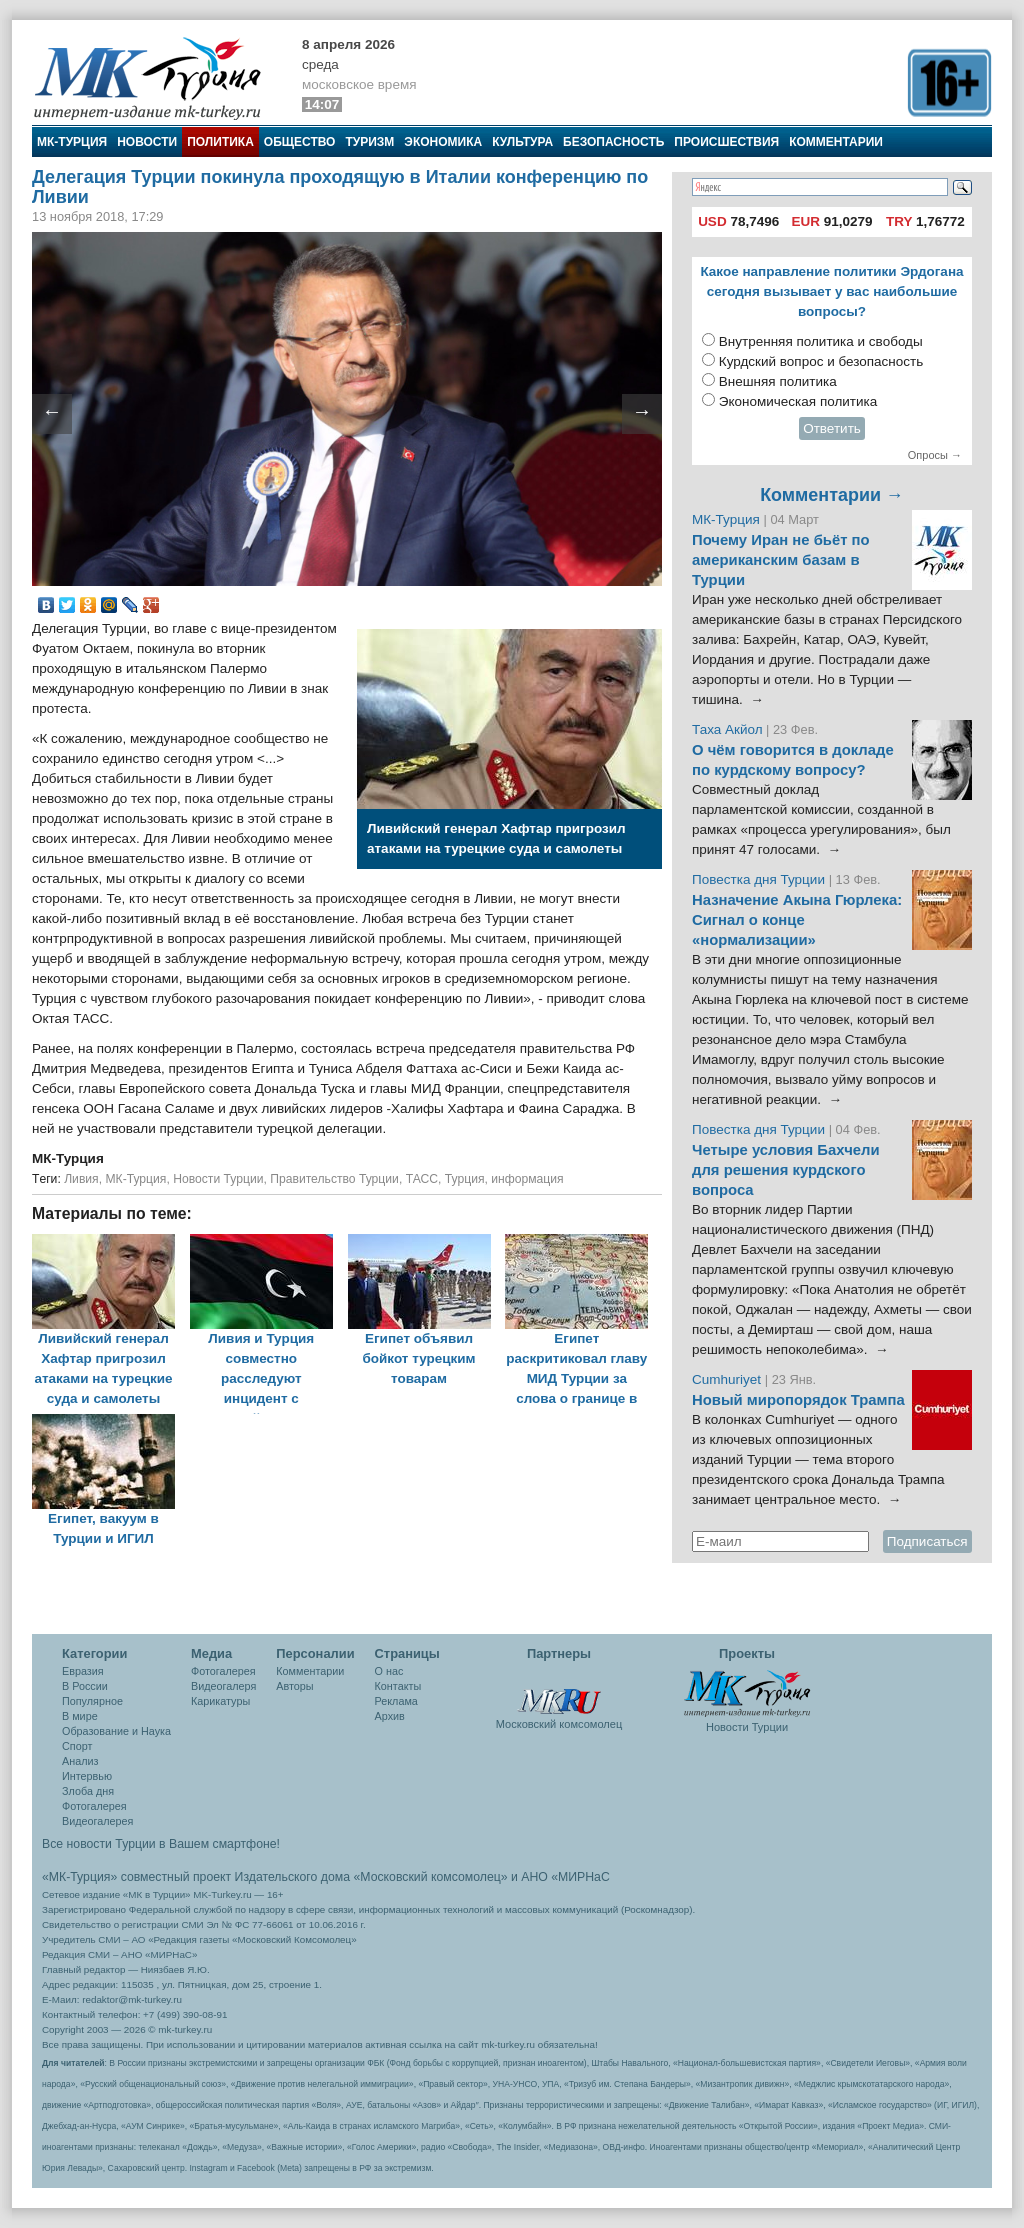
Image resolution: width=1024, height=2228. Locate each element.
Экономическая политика (798, 401)
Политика (220, 142)
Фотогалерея (94, 1806)
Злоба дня (88, 1791)
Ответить (832, 428)
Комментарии (836, 142)
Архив (390, 1716)
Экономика (443, 142)
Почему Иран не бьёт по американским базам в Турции (781, 560)
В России (85, 1686)
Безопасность (613, 142)
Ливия (81, 1179)
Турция (465, 1179)
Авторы (294, 1686)
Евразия (83, 1671)
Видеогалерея (97, 1821)
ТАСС (422, 1179)
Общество (300, 142)
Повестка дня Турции (760, 879)
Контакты (398, 1686)
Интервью (87, 1776)
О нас (389, 1671)
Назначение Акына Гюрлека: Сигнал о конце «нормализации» (797, 920)
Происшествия (726, 142)
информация (527, 1179)
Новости (147, 142)
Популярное (92, 1701)
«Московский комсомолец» (430, 1877)
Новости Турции (218, 1179)
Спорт (77, 1746)
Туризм (369, 142)
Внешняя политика (778, 381)
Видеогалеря (223, 1686)
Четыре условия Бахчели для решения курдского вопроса (786, 1170)
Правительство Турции (334, 1179)
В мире (80, 1716)
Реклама (396, 1701)
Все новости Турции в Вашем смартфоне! (161, 1844)
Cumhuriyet (728, 1379)
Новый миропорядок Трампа (798, 1400)
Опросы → (935, 455)
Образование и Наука (116, 1731)
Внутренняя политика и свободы (821, 341)
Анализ (80, 1761)
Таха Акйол (727, 729)
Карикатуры (220, 1701)
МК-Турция (72, 142)
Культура (522, 142)
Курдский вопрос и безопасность (821, 361)
